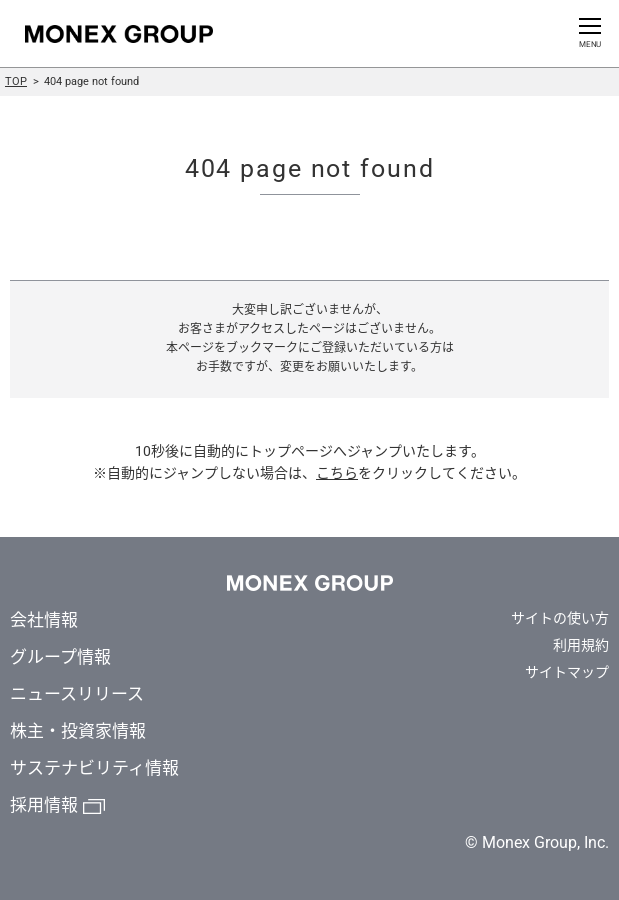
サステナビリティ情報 (94, 768)
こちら (337, 473)
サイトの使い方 (560, 618)
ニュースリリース (77, 694)
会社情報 (44, 620)
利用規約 (581, 645)
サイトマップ (567, 672)
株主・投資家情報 (78, 731)
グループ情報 (60, 657)
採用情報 (44, 805)
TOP (16, 81)
